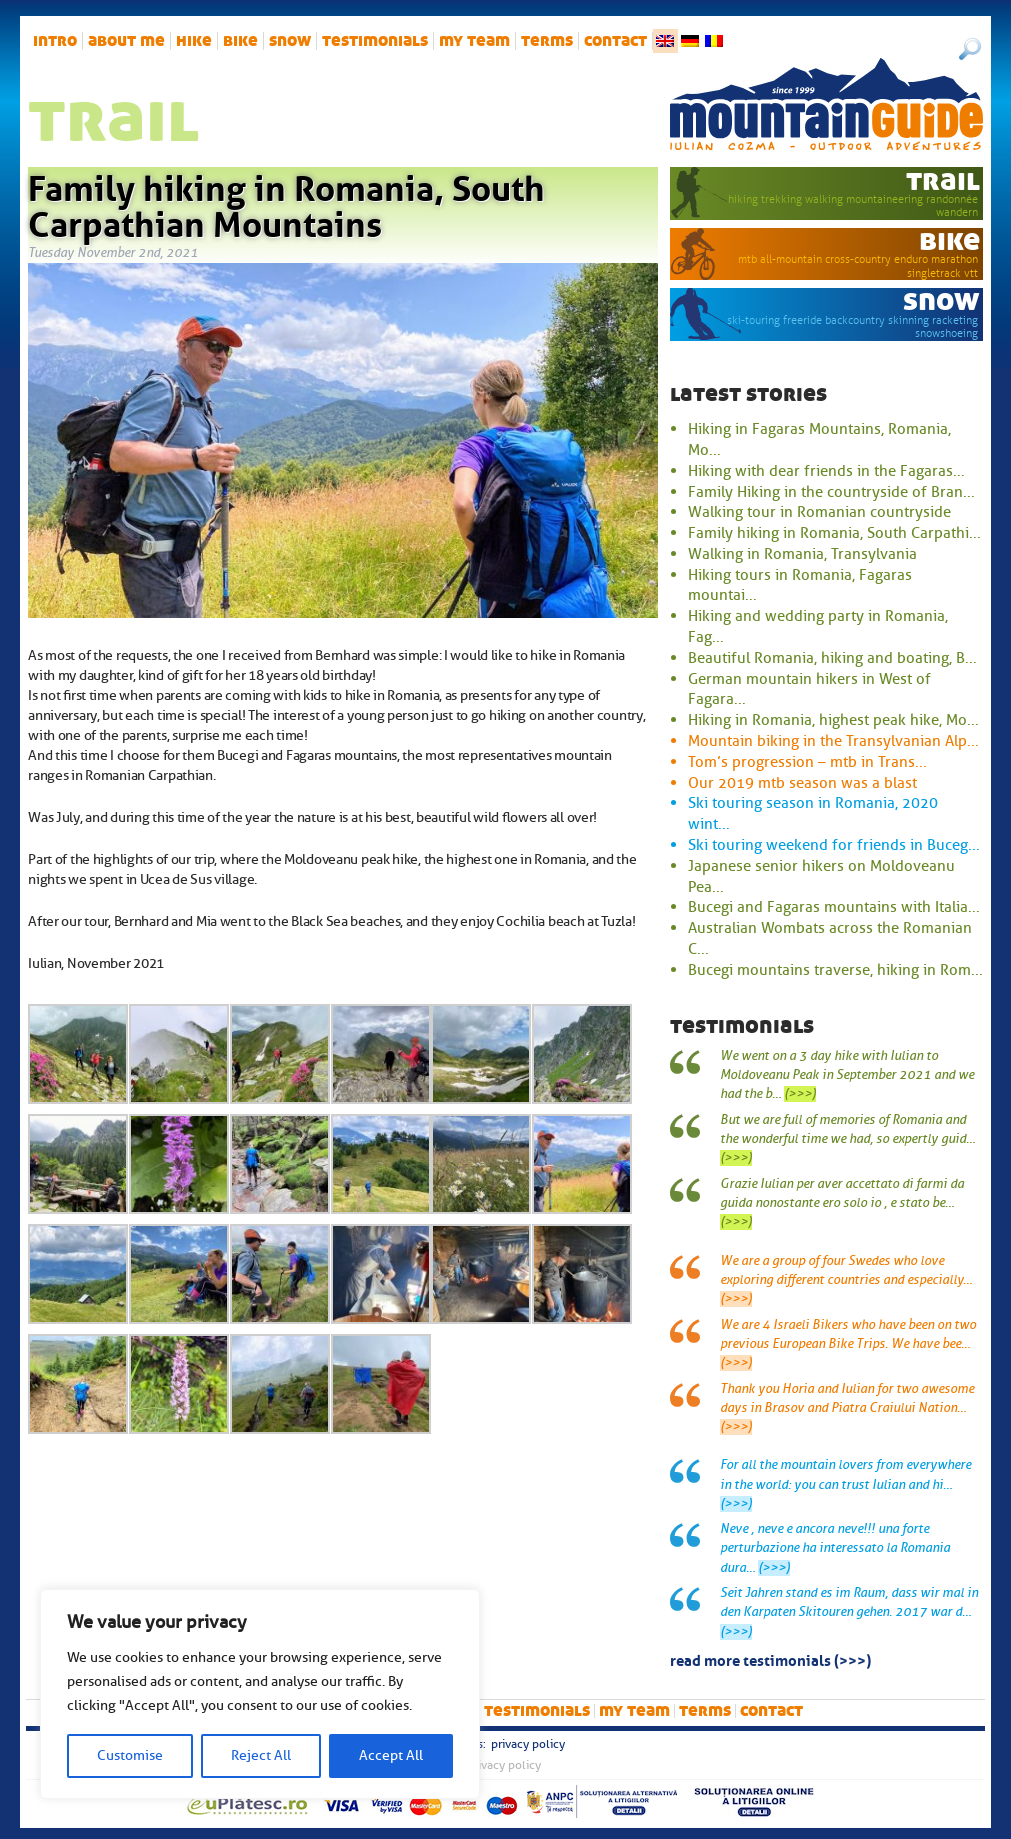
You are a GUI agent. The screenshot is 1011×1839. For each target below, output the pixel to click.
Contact (615, 41)
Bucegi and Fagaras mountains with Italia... (834, 907)
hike (194, 41)
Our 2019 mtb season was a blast (802, 783)
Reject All (261, 1755)
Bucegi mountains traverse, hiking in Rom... (835, 970)
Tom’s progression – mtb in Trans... (807, 762)
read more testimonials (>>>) (770, 1659)
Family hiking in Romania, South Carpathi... (834, 533)
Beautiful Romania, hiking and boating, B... (832, 658)
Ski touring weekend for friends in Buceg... (834, 845)
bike (240, 41)
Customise (130, 1755)
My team (474, 41)
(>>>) (800, 1094)
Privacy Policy (528, 1744)
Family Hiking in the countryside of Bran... (831, 492)
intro (55, 41)
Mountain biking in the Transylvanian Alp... (833, 741)
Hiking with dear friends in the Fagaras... (826, 471)
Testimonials (375, 41)
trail (943, 180)
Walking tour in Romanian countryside (819, 512)
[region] (260, 1694)
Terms (547, 41)
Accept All (391, 1755)
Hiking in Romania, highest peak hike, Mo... (833, 720)
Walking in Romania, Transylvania (802, 554)
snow (290, 41)
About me (126, 41)
